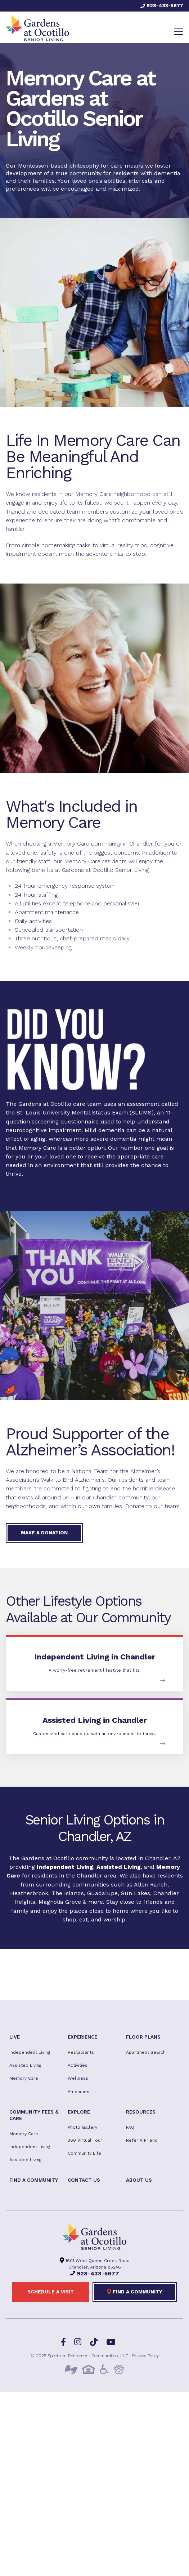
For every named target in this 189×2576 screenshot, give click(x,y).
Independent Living (65, 1866)
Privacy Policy (145, 2355)
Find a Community (134, 2292)
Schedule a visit (50, 2292)
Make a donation (44, 1532)
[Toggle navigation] (178, 31)
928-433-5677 (161, 5)
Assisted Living (118, 1866)
